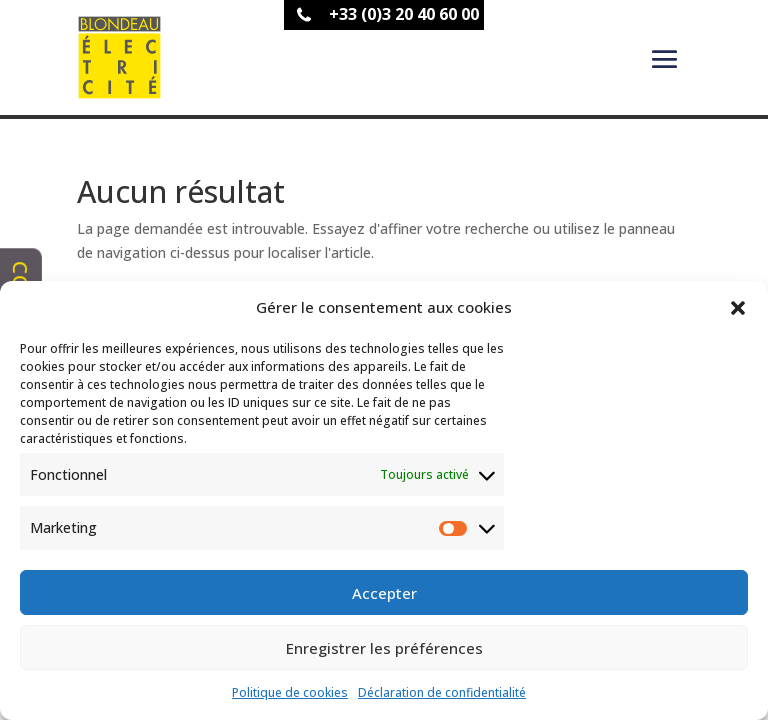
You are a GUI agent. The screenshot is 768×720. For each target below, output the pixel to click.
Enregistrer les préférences (384, 648)
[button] (738, 308)
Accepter (384, 593)
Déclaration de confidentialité (442, 692)
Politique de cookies (290, 692)
